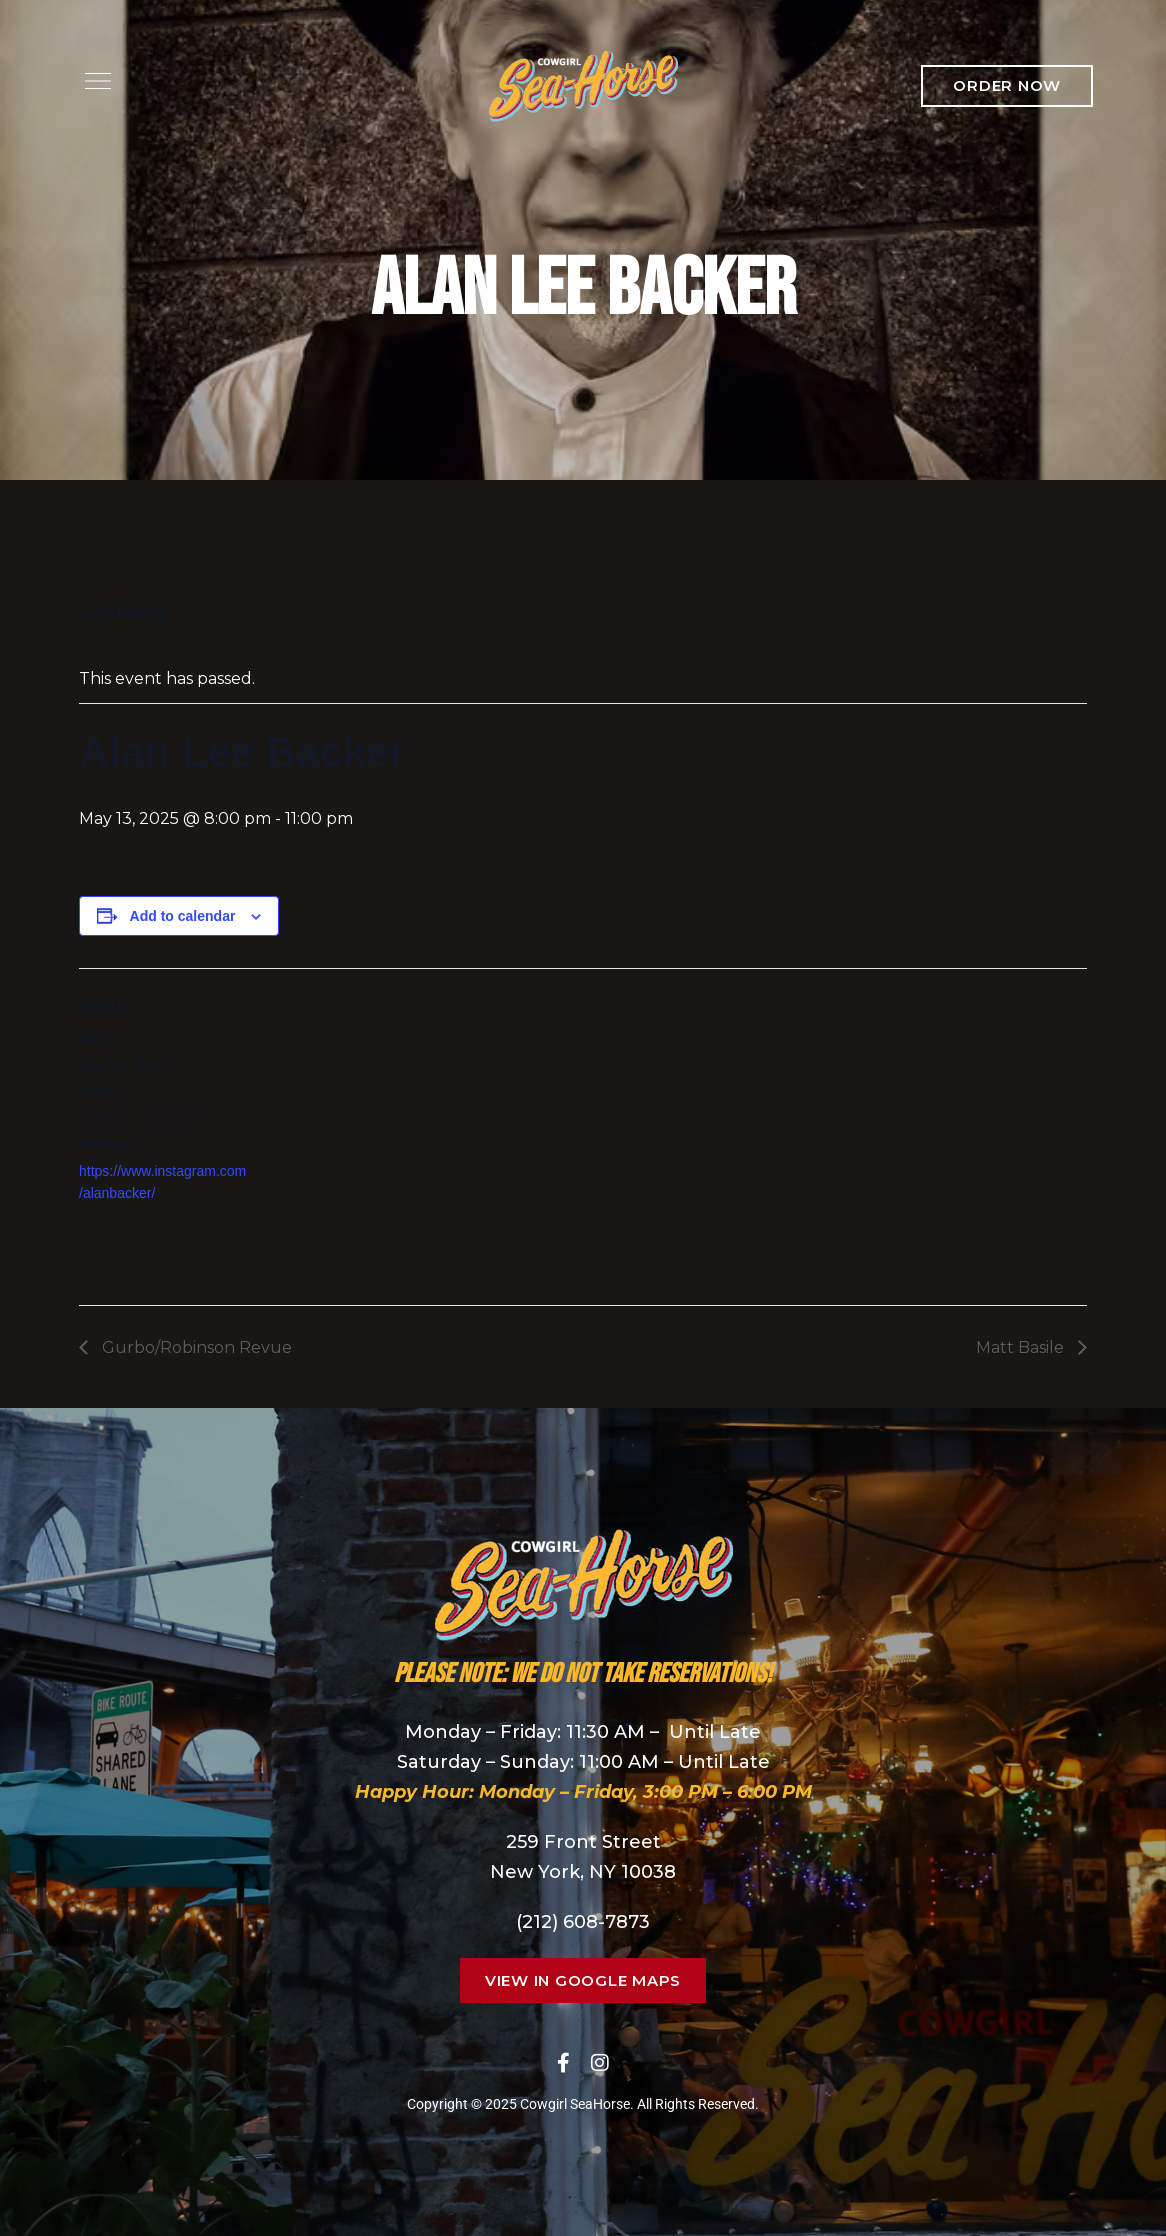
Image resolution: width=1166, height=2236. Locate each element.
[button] (1007, 86)
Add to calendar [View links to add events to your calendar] (183, 916)
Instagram (600, 2063)
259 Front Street (583, 1842)
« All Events (124, 612)
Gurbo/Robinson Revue (195, 1347)
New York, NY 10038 (583, 1872)
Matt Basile (1022, 1347)
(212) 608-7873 (583, 1922)
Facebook (563, 2063)
